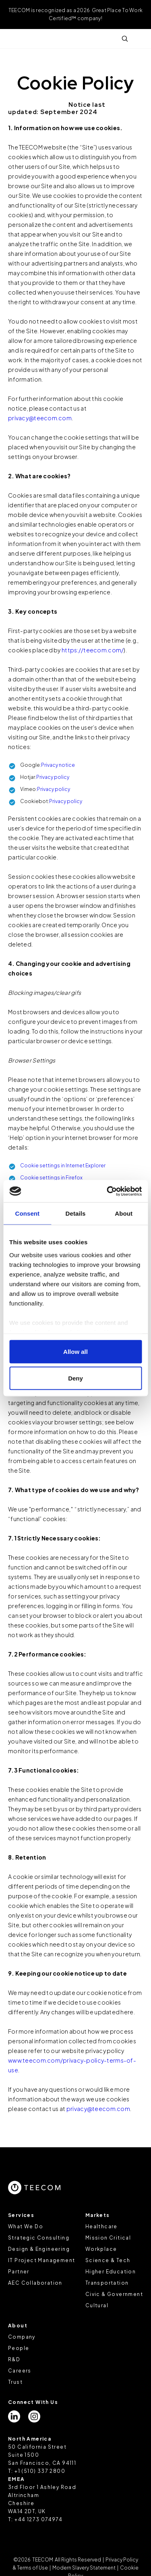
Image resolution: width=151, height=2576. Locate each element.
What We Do (25, 2226)
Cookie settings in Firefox (51, 1178)
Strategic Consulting (38, 2238)
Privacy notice (58, 765)
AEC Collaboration (35, 2283)
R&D (14, 2359)
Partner (18, 2272)
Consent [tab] (27, 1213)
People (18, 2348)
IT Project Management (41, 2260)
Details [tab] (76, 1213)
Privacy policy (52, 777)
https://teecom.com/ (93, 650)
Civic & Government (114, 2294)
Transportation (107, 2283)
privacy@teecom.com (40, 417)
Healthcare (101, 2226)
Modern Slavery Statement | (85, 2568)
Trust (15, 2382)
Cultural (96, 2305)
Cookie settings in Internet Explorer (62, 1165)
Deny (75, 1377)
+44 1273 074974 (38, 2519)
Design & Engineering (39, 2249)
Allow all (75, 1351)
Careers (19, 2371)
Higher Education (110, 2272)
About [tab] (123, 1213)
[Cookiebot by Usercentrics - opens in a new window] (107, 1191)
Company (21, 2337)
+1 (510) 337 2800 (39, 2471)
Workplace (101, 2249)
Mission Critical (108, 2238)
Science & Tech (107, 2260)
